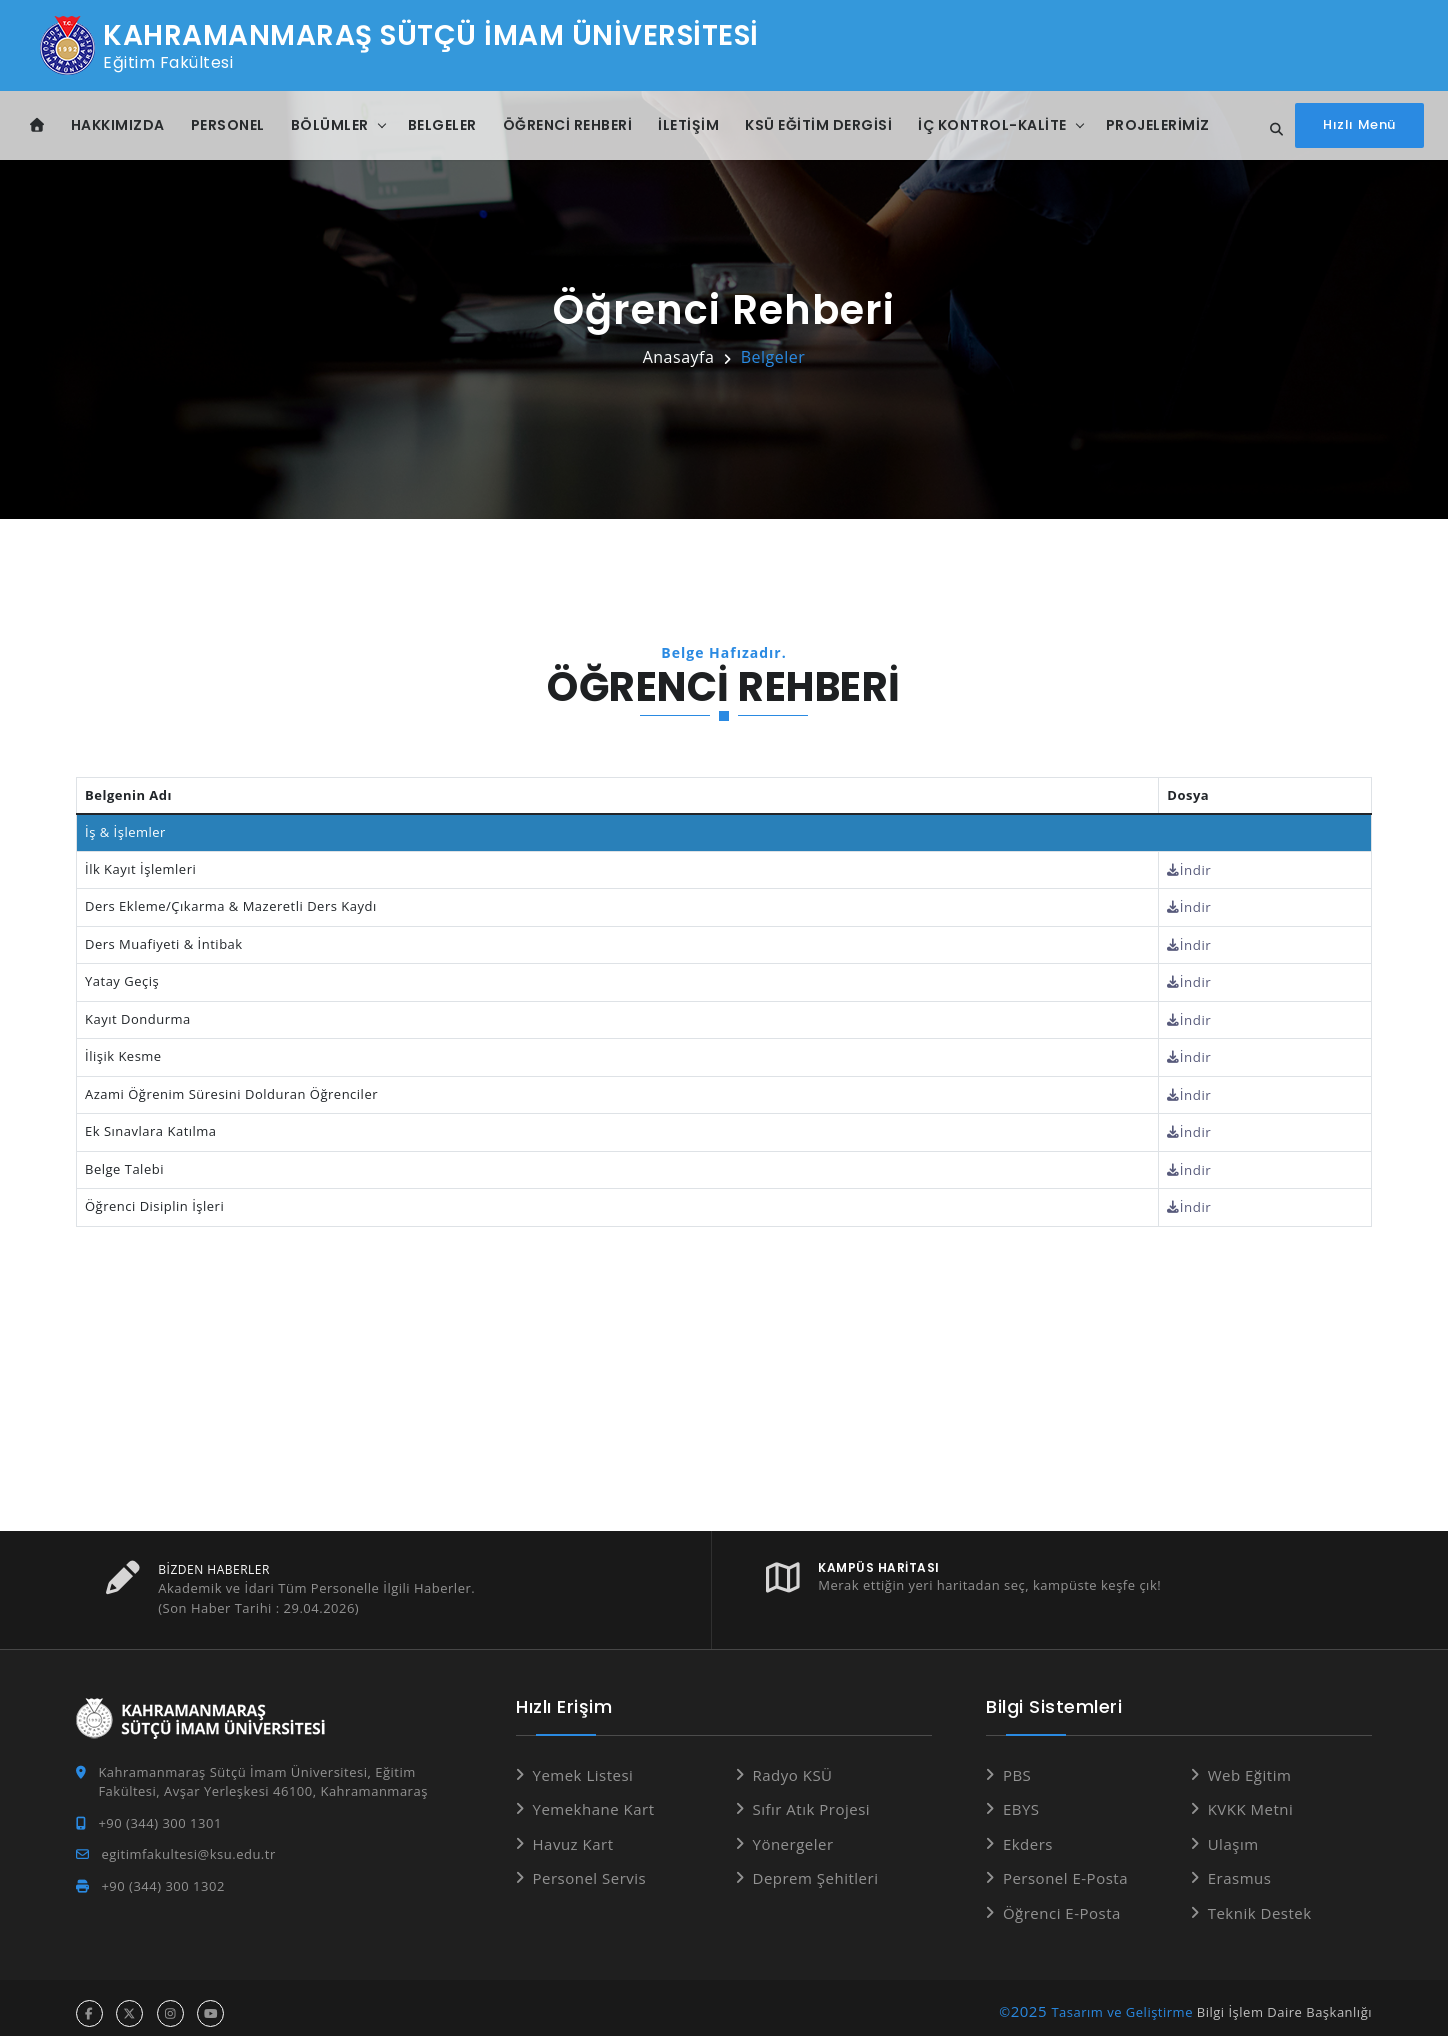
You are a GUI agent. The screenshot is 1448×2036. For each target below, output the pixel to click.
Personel (228, 125)
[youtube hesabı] (210, 2002)
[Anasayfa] (37, 125)
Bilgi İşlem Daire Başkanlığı (1284, 2001)
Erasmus (1240, 1867)
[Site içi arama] (1271, 130)
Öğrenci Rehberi (568, 125)
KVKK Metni (1251, 1798)
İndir (1193, 869)
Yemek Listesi (583, 1764)
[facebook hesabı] (89, 2002)
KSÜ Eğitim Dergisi (818, 125)
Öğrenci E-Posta (1062, 1902)
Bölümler (330, 125)
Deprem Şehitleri (816, 1867)
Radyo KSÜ (793, 1764)
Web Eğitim (1250, 1764)
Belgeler (442, 125)
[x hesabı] (129, 2002)
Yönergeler (793, 1833)
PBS (1017, 1764)
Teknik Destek (1260, 1902)
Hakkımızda (118, 125)
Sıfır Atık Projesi (812, 1798)
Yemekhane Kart (594, 1798)
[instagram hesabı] (170, 2002)
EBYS (1021, 1798)
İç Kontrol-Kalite (992, 125)
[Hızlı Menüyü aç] (1359, 125)
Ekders (1028, 1833)
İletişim (688, 125)
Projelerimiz (1158, 125)
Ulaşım (1233, 1833)
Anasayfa (679, 357)
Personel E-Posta (1065, 1867)
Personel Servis (590, 1867)
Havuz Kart (573, 1833)
